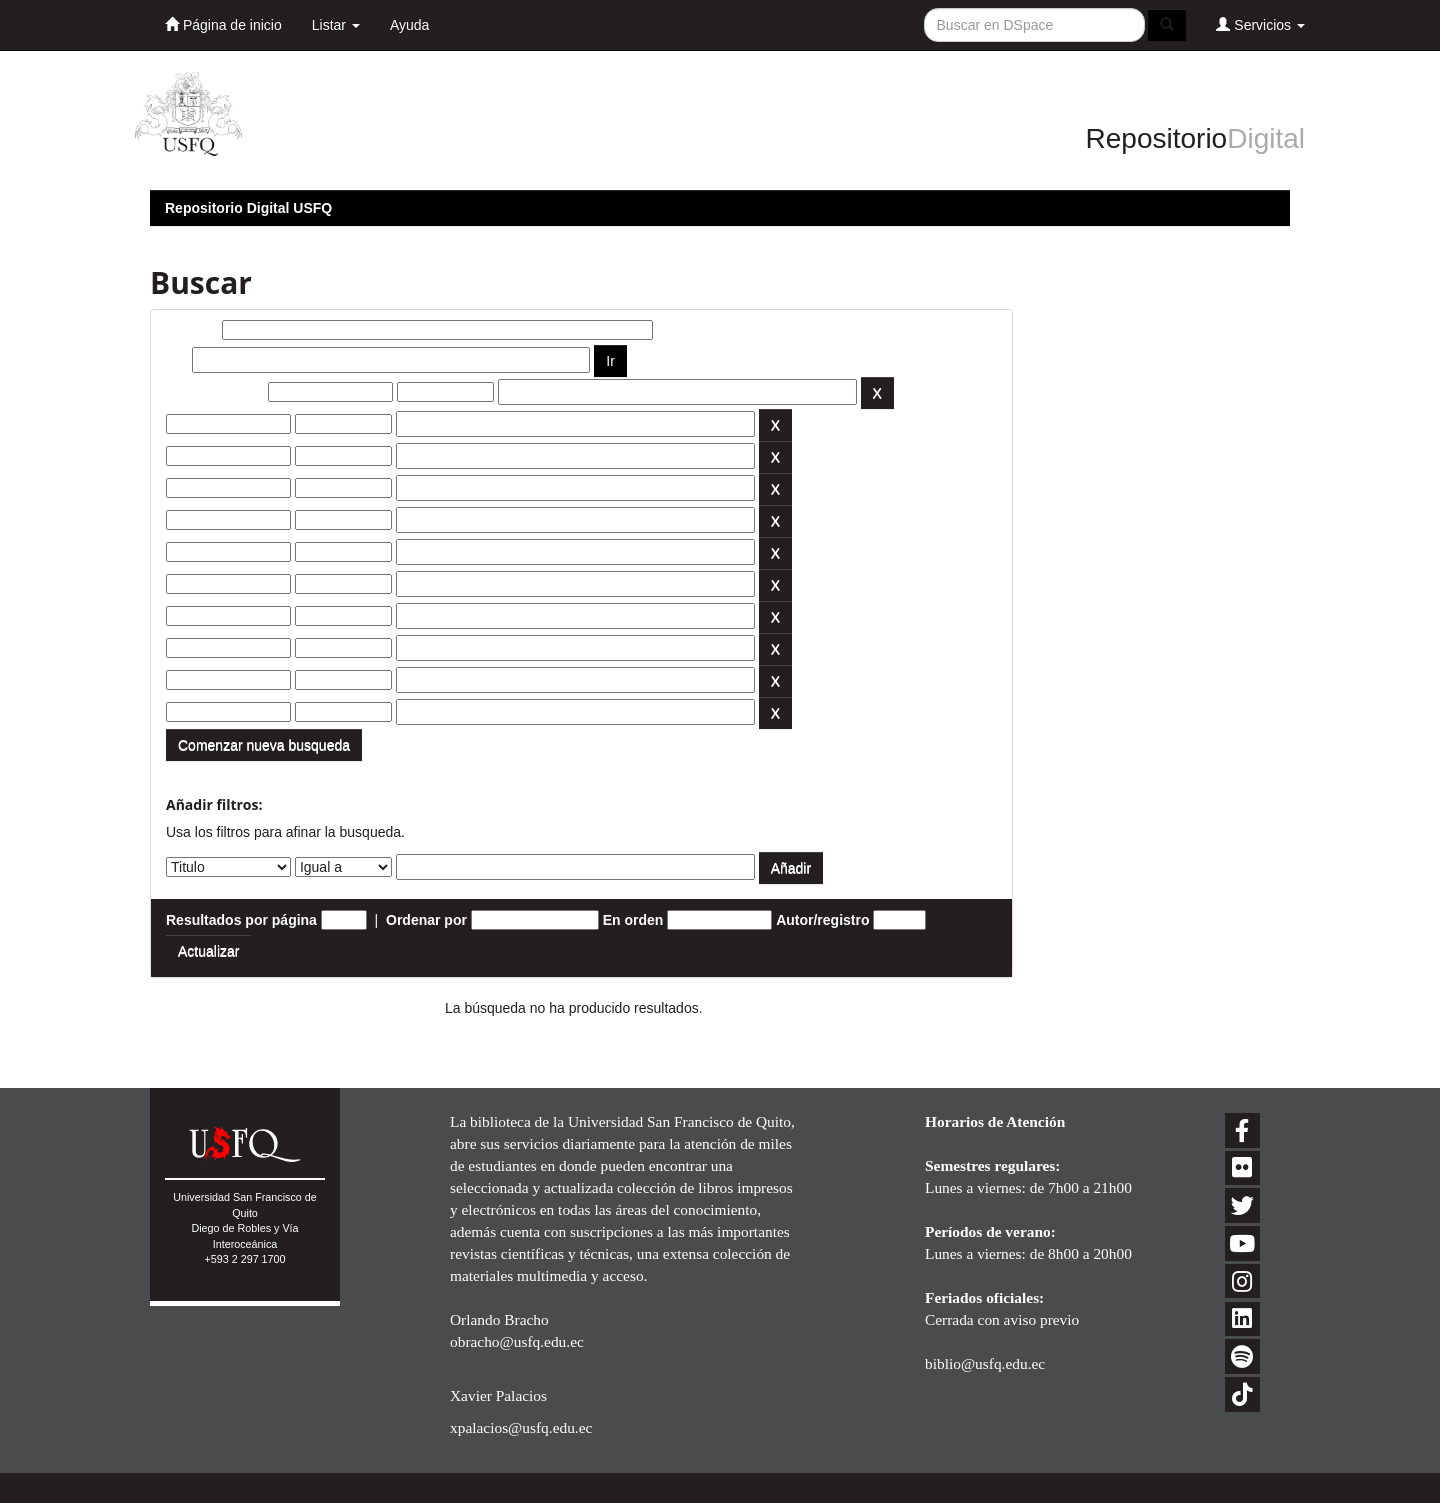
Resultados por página (241, 920)
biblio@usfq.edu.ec (985, 1363)
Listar (336, 25)
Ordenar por (426, 920)
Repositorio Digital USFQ (248, 208)
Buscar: (192, 330)
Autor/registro (822, 920)
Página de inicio (223, 24)
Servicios (1260, 24)
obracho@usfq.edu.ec (517, 1341)
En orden (633, 920)
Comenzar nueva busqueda (264, 745)
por (177, 360)
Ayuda (409, 25)
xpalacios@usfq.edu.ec (521, 1427)
